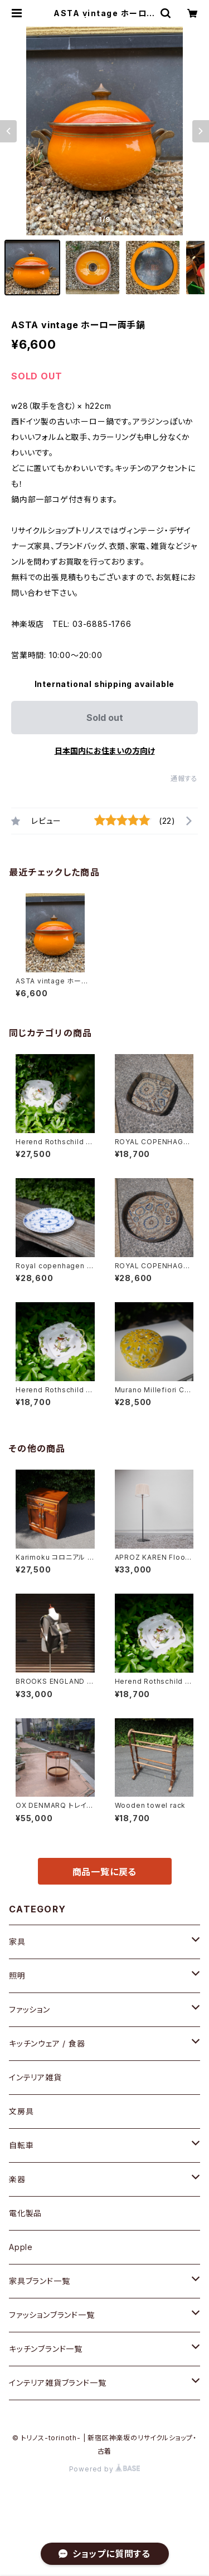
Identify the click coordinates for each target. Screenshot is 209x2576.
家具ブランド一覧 (39, 2281)
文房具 (21, 2111)
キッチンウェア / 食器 (47, 2043)
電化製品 (25, 2213)
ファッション (29, 2009)
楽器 (17, 2179)
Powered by (104, 2469)
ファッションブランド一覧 (52, 2315)
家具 (17, 1941)
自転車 (21, 2145)
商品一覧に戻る (104, 1871)
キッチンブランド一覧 (45, 2348)
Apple (21, 2247)
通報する (184, 778)
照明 (17, 1975)
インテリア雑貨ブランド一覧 (57, 2382)
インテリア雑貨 (35, 2077)
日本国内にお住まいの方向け (105, 750)
